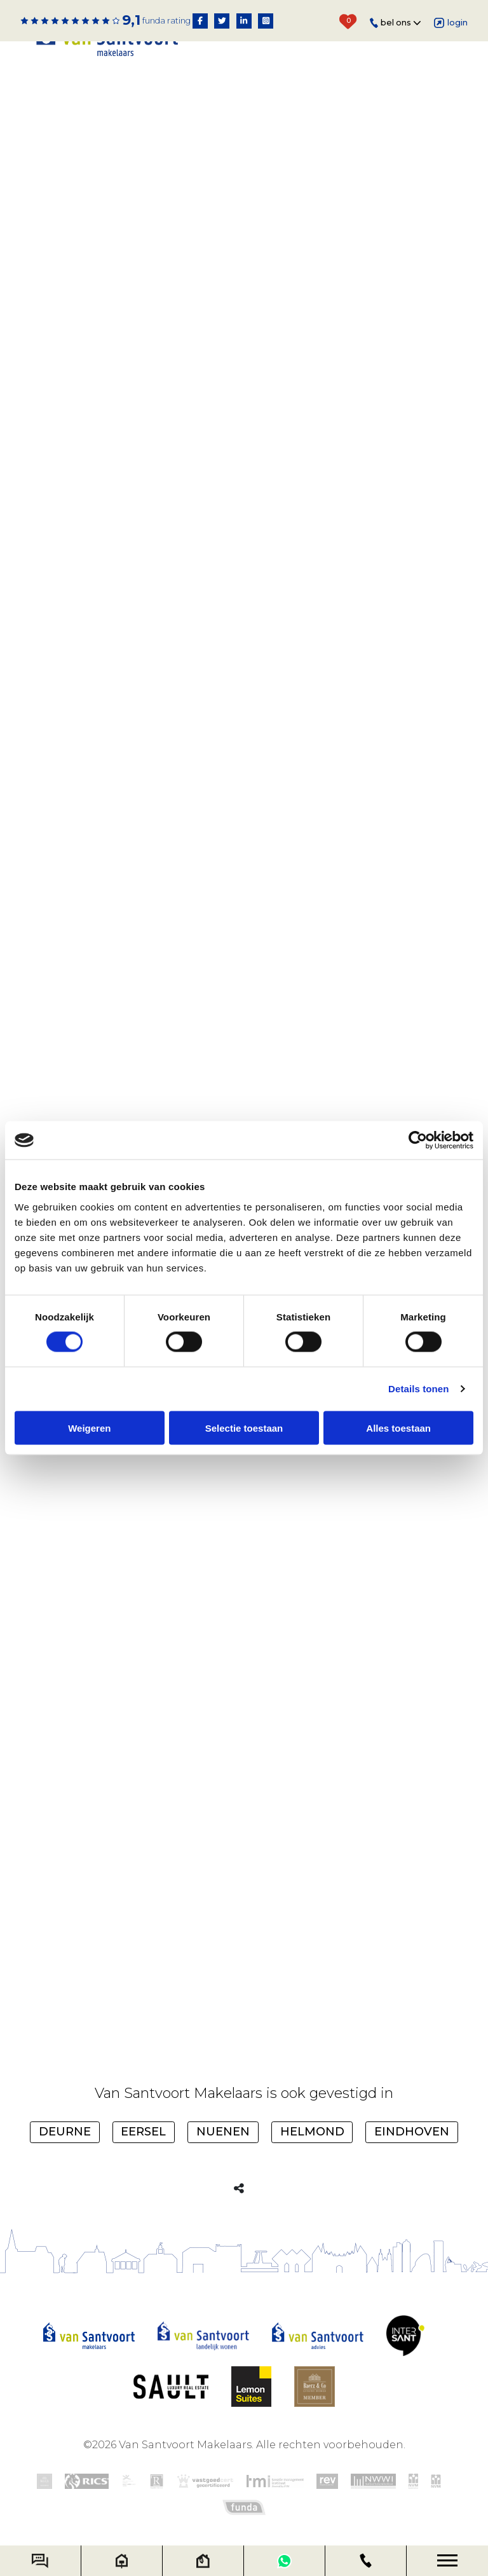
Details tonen (418, 1388)
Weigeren (89, 1427)
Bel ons (396, 23)
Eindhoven (411, 2132)
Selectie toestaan (244, 1427)
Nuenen (223, 2132)
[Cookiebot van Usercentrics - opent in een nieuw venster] (417, 1140)
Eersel (143, 2132)
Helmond (312, 2132)
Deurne (65, 2132)
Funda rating (166, 20)
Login (451, 22)
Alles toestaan (398, 1427)
